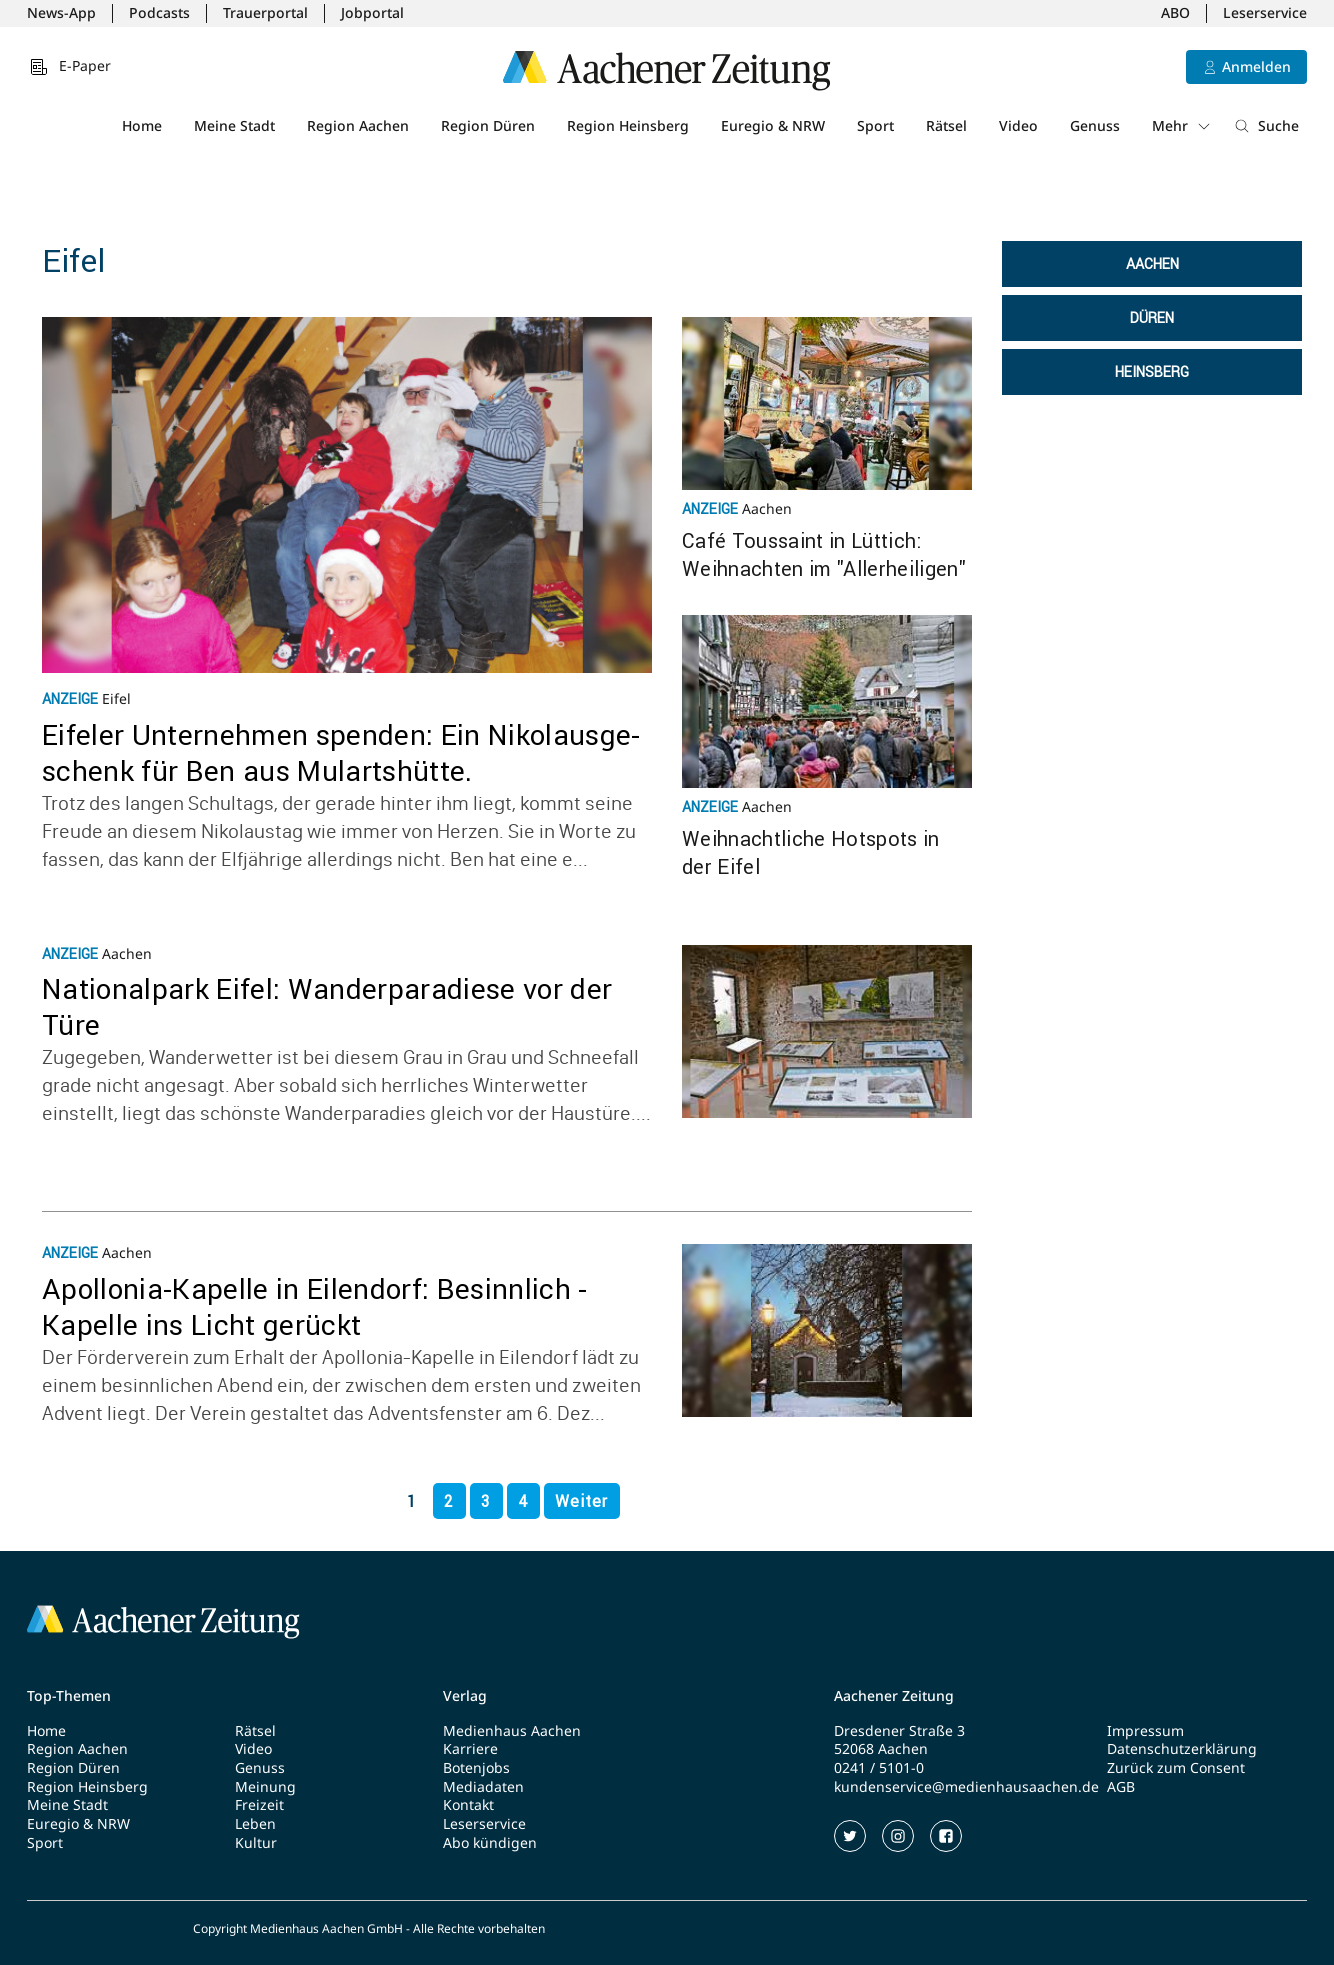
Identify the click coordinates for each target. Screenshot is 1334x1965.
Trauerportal (265, 13)
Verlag (465, 1696)
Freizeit (259, 1805)
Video (1018, 125)
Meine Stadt (234, 125)
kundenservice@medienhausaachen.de (966, 1787)
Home (142, 125)
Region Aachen (358, 125)
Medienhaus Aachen (512, 1731)
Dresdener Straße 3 (899, 1731)
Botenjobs (476, 1768)
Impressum (1145, 1731)
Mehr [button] (1182, 125)
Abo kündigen (490, 1843)
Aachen (1152, 264)
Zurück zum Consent (1176, 1768)
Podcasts (159, 13)
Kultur (256, 1843)
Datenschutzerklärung (1182, 1749)
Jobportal (372, 13)
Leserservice (1265, 13)
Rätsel (946, 125)
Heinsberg (1152, 372)
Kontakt (468, 1805)
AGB (1121, 1787)
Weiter (581, 1501)
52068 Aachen (881, 1749)
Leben (255, 1824)
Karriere (470, 1749)
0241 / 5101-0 (879, 1768)
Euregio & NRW (773, 125)
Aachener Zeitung (894, 1696)
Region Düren (488, 125)
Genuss (1095, 125)
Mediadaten (483, 1787)
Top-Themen (69, 1696)
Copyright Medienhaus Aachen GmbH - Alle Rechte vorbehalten (369, 1929)
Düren (1152, 318)
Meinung (265, 1787)
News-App (61, 13)
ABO (1175, 13)
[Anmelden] (1246, 67)
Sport (875, 125)
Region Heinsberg (628, 125)
